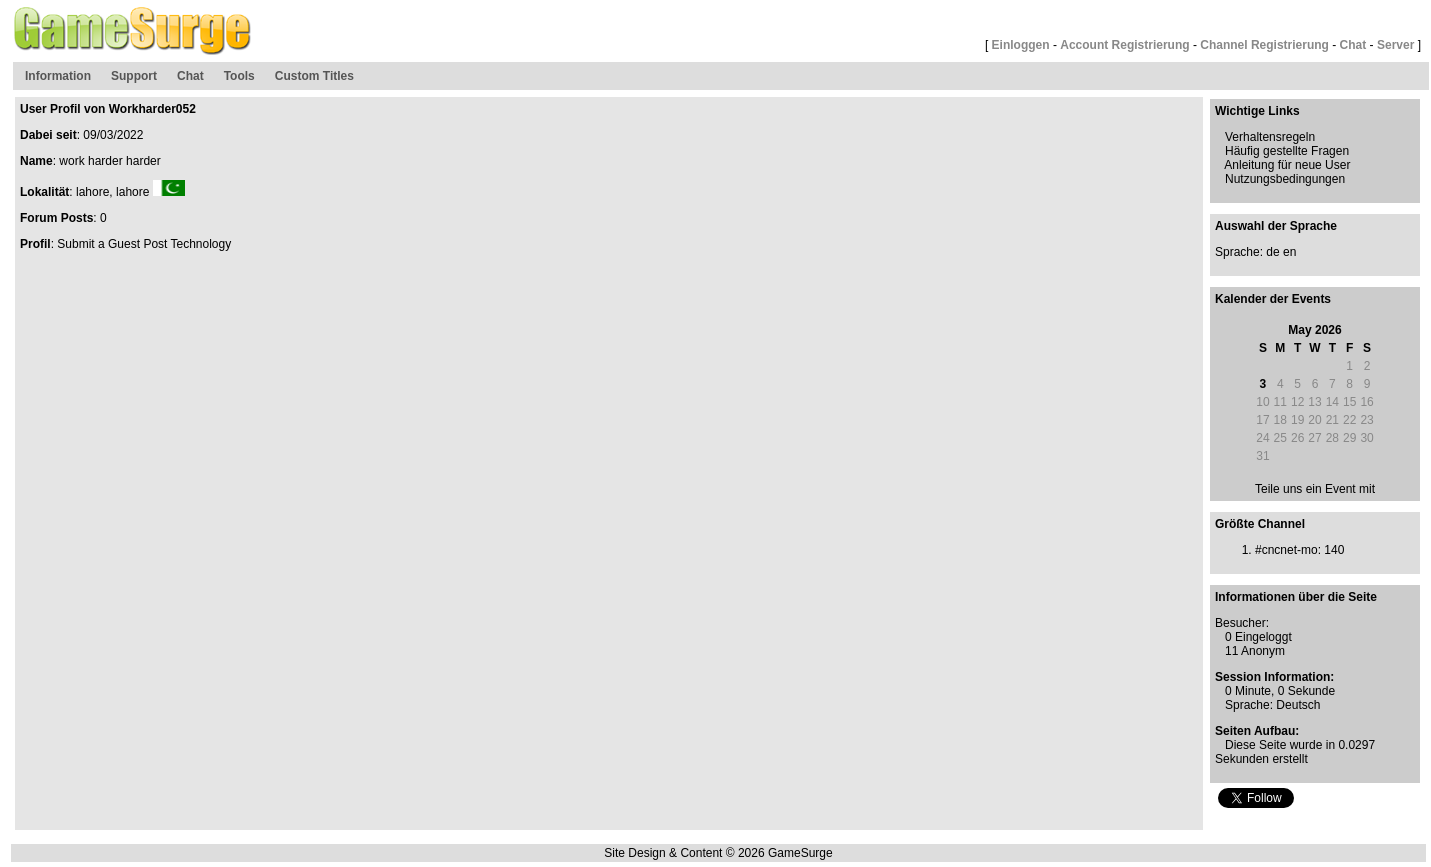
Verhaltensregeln (1270, 137)
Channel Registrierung (1264, 45)
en (1289, 252)
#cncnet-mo (1286, 550)
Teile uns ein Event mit (1315, 489)
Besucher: (1242, 623)
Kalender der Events (1273, 299)
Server (1395, 45)
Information (58, 76)
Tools (239, 76)
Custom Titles (314, 76)
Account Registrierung (1124, 45)
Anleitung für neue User (1287, 165)
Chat (1353, 45)
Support (134, 76)
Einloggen (1021, 45)
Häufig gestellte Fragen (1287, 151)
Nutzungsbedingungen (1285, 179)
